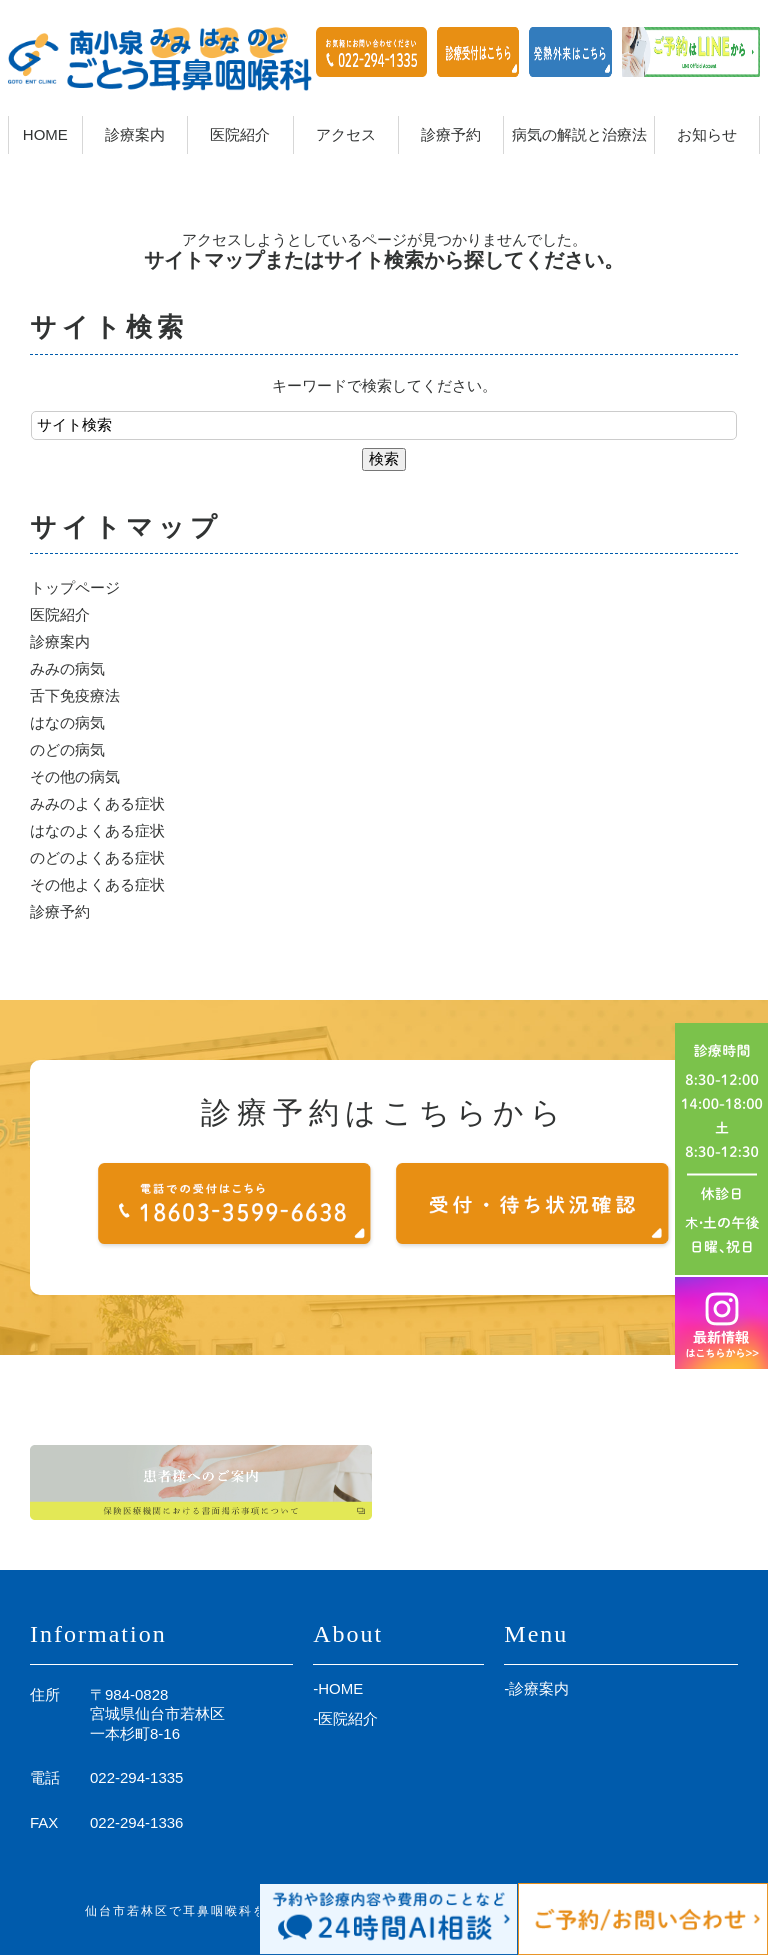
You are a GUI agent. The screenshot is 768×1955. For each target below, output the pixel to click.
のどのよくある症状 (97, 857)
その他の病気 (75, 776)
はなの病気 (67, 722)
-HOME (338, 1688)
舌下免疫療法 (75, 695)
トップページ (75, 587)
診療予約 (60, 911)
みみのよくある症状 (97, 803)
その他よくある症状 (97, 884)
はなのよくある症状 (97, 830)
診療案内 (60, 641)
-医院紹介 (345, 1718)
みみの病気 (67, 668)
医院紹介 (60, 614)
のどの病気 (67, 749)
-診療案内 (536, 1688)
